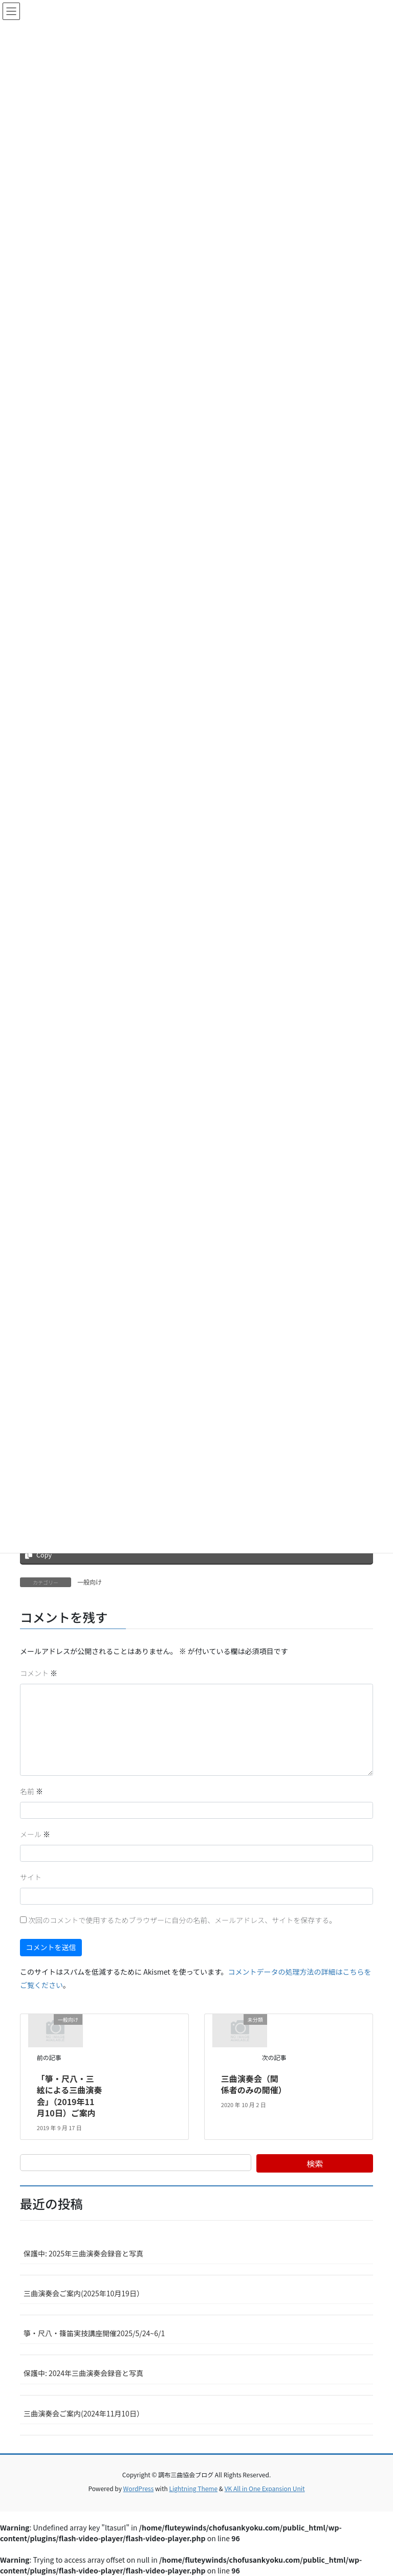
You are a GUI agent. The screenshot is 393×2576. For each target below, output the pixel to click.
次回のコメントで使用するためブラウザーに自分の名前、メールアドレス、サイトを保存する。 (182, 1920)
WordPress (138, 2488)
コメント (38, 1673)
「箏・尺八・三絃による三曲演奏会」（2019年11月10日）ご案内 (69, 2095)
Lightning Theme (193, 2488)
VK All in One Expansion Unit (265, 2488)
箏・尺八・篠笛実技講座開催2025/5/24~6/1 (94, 2333)
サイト (30, 1877)
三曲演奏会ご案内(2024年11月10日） (84, 2413)
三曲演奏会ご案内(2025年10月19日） (84, 2293)
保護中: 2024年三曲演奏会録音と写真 (83, 2373)
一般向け (89, 1581)
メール (35, 1834)
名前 (31, 1791)
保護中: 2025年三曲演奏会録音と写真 (83, 2253)
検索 (315, 2163)
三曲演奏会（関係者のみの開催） (254, 2084)
